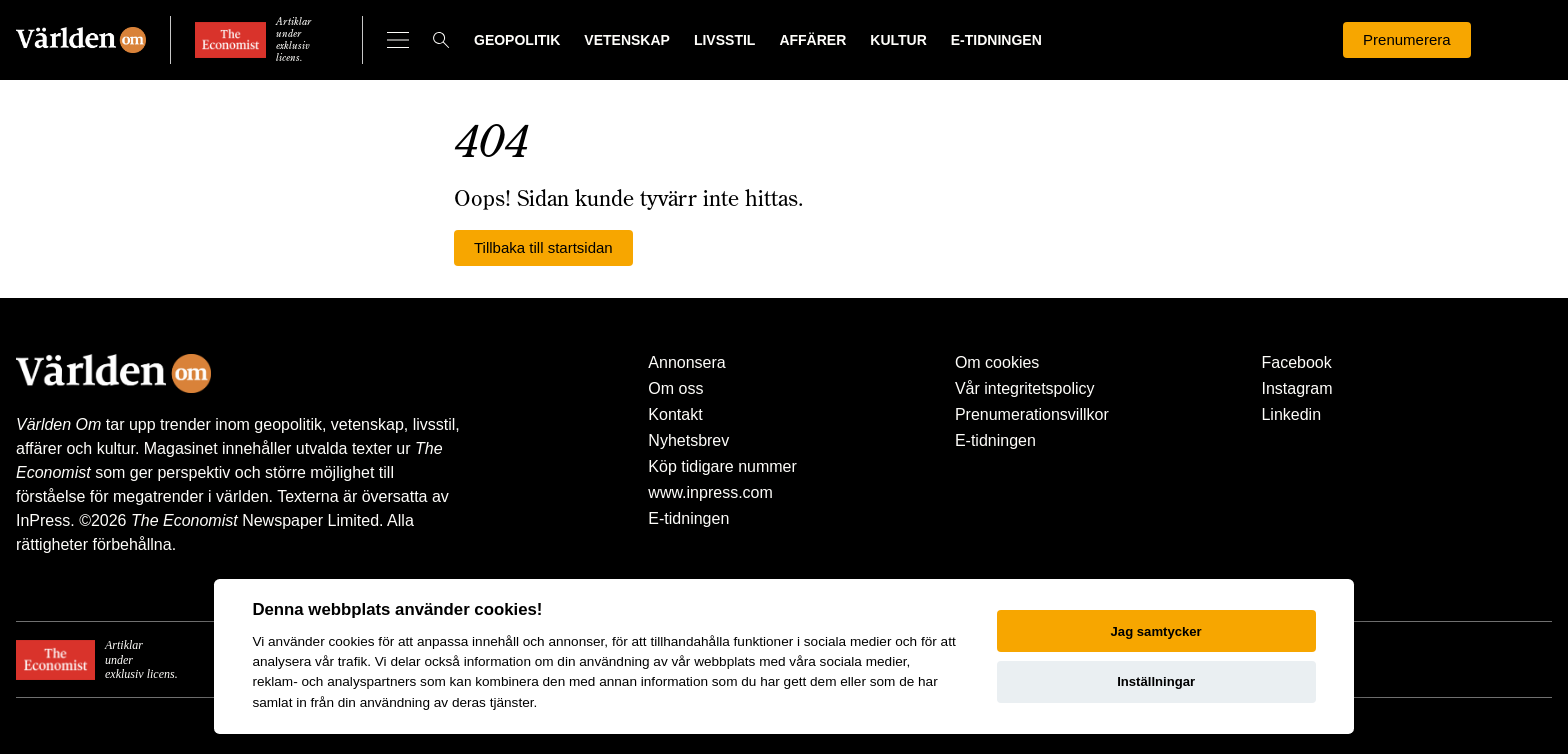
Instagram (1296, 388)
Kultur (898, 40)
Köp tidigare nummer (722, 466)
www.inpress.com (710, 492)
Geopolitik (517, 40)
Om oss (675, 388)
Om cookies (997, 362)
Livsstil (724, 40)
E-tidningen (996, 40)
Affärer (812, 40)
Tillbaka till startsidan (543, 247)
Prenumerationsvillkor (1032, 414)
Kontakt (675, 414)
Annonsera (686, 362)
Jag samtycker (1156, 631)
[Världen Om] (81, 40)
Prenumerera (1407, 39)
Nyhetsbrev (688, 440)
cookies (351, 641)
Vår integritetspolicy (1025, 388)
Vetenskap (627, 40)
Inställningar (1156, 681)
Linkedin (1291, 414)
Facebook (1296, 362)
